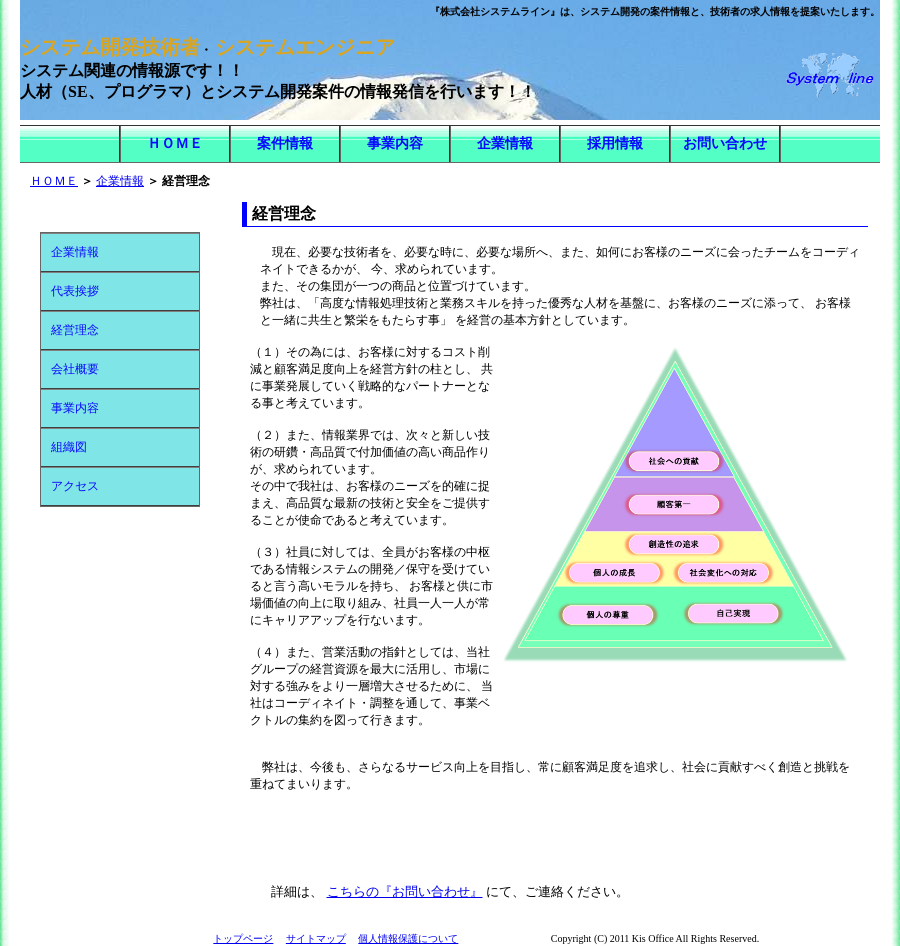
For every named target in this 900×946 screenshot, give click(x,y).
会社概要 (75, 369)
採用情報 (615, 143)
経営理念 (75, 330)
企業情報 (505, 143)
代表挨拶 (75, 291)
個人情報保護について (408, 938)
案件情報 (285, 143)
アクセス (75, 486)
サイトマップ (316, 938)
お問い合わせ (725, 143)
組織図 (69, 447)
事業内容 (395, 143)
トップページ (243, 938)
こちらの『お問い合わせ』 (405, 891)
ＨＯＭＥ (175, 143)
